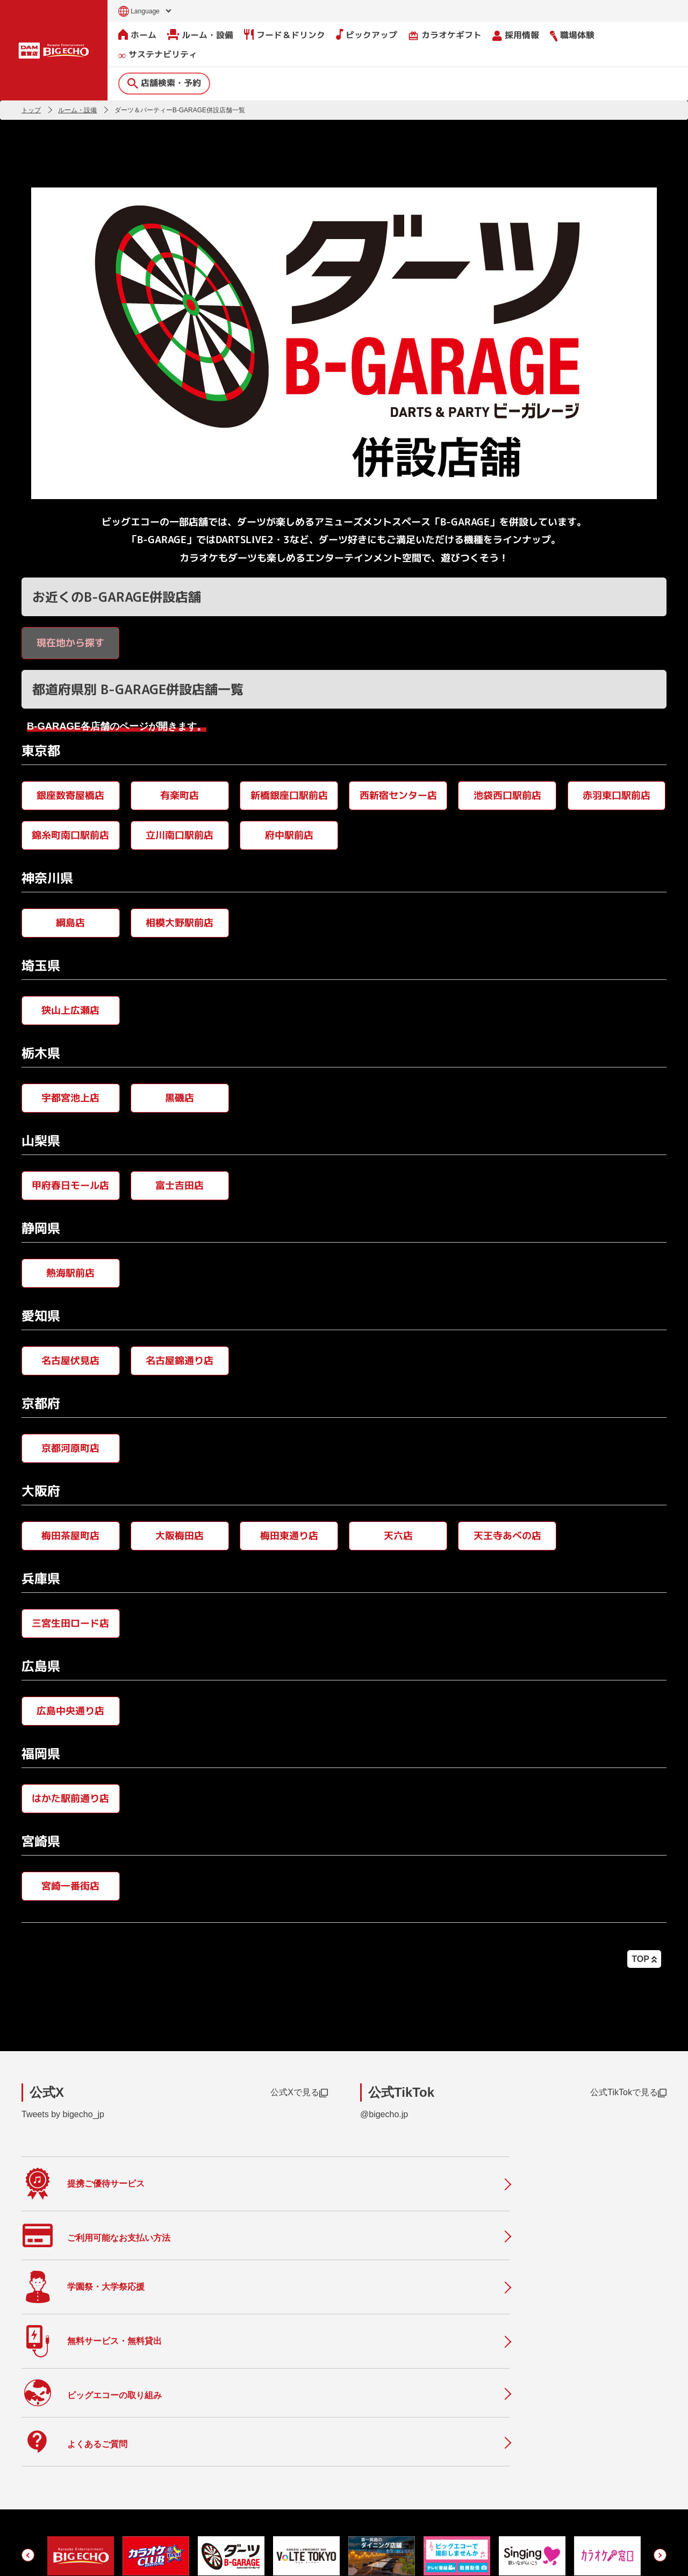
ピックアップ (366, 34)
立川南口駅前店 (179, 834)
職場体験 (572, 34)
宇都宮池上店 (70, 1097)
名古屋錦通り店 (179, 1360)
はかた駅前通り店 (70, 1798)
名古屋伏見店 (70, 1360)
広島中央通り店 (70, 1710)
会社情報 (379, 2431)
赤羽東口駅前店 (616, 795)
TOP (644, 1959)
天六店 (398, 1535)
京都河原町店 (70, 1447)
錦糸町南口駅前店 (70, 834)
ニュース (244, 2439)
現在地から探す (70, 642)
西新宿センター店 (398, 795)
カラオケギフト (445, 34)
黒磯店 (179, 1097)
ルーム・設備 (200, 34)
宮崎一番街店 (70, 1885)
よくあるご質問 (257, 2461)
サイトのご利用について (105, 2556)
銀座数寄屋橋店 (70, 795)
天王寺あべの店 (507, 1535)
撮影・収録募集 (257, 2484)
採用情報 (515, 34)
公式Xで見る (299, 2092)
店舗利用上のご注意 (266, 2507)
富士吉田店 (179, 1185)
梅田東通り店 (289, 1535)
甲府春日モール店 (70, 1185)
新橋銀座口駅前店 (289, 795)
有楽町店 (179, 795)
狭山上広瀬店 (70, 1009)
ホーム (137, 34)
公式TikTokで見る (628, 2092)
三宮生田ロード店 (70, 1622)
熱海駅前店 (70, 1272)
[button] (28, 2353)
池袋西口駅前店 (507, 795)
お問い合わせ (41, 2556)
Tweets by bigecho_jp (63, 2113)
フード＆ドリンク (284, 34)
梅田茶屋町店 (70, 1535)
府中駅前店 (289, 834)
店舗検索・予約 (164, 82)
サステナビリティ (157, 54)
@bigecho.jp (384, 2113)
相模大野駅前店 (179, 922)
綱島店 (70, 922)
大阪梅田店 (179, 1535)
